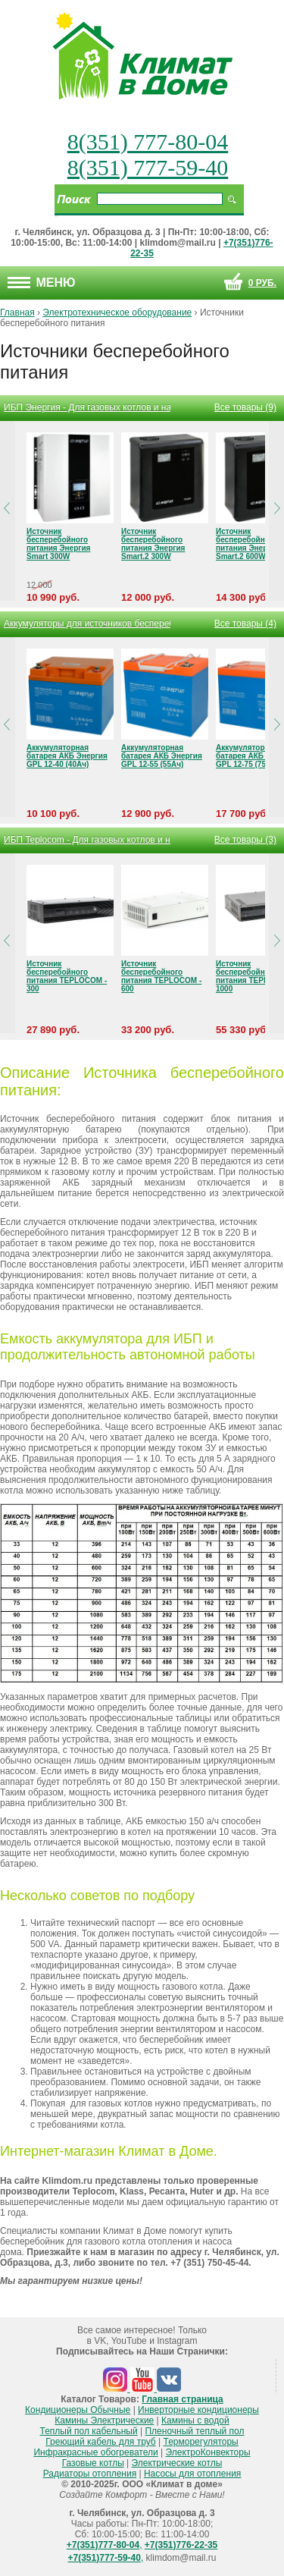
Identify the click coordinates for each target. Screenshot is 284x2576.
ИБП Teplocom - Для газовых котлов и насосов (87, 839)
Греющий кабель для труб (100, 2441)
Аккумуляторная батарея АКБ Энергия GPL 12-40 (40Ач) (67, 755)
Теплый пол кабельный (89, 2431)
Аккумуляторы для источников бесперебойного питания (87, 623)
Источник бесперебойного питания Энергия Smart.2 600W (247, 544)
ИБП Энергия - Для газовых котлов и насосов (87, 407)
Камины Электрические (104, 2420)
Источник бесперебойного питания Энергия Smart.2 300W (153, 544)
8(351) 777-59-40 (147, 167)
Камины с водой (195, 2420)
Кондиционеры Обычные (77, 2410)
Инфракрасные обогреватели (95, 2452)
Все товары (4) (245, 623)
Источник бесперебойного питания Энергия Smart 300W (58, 544)
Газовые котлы (93, 2463)
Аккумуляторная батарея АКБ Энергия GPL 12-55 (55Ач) (161, 755)
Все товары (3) (245, 839)
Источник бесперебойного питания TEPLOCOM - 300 (67, 976)
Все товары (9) (245, 407)
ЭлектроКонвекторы (208, 2452)
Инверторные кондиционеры (198, 2410)
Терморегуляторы (201, 2441)
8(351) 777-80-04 (147, 141)
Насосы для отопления (192, 2473)
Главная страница (182, 2399)
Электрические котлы (177, 2463)
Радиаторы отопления (90, 2473)
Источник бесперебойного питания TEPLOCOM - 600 (161, 976)
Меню (42, 282)
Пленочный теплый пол (194, 2431)
